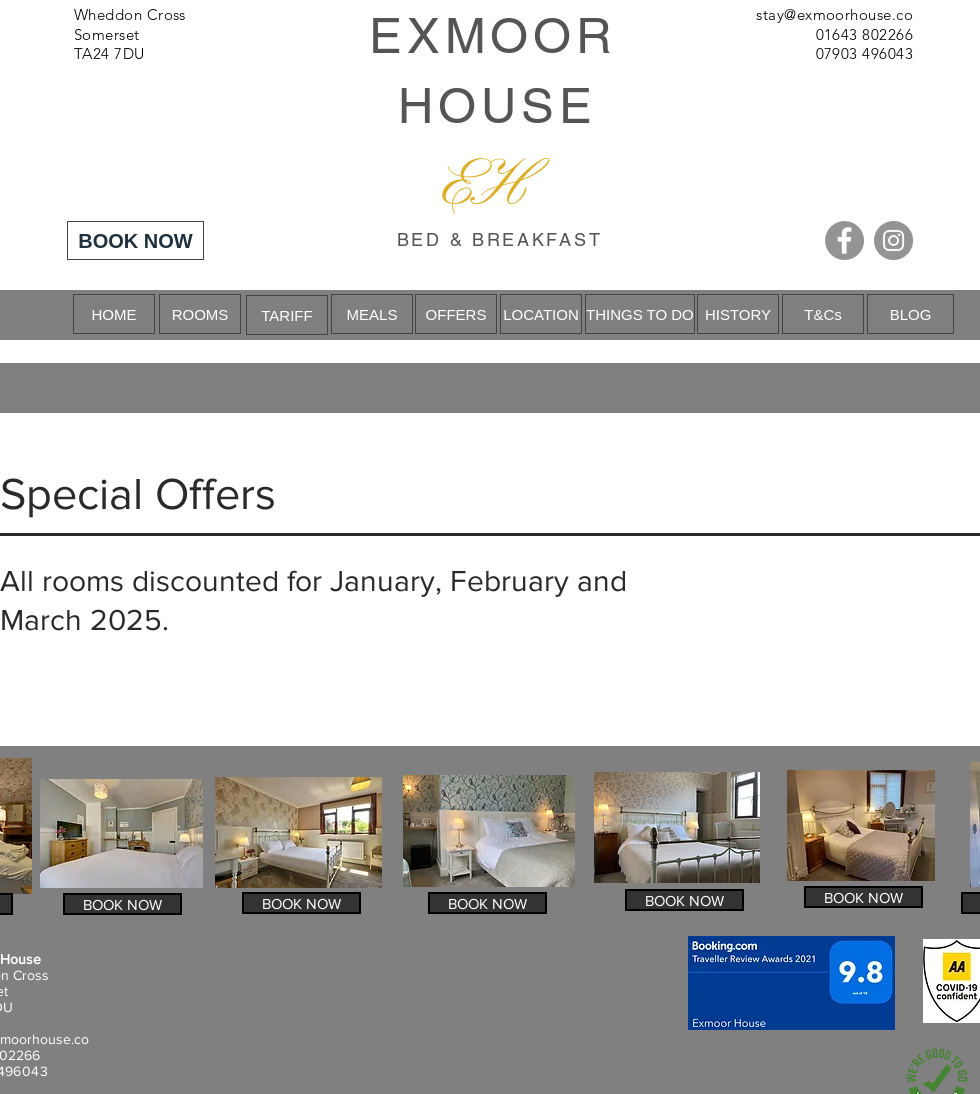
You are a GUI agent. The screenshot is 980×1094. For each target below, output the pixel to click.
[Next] (868, 315)
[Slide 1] (490, 290)
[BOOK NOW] (135, 240)
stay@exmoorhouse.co (834, 14)
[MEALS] (372, 314)
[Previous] (111, 315)
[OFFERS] (456, 314)
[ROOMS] (200, 314)
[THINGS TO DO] (640, 314)
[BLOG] (910, 314)
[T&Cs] (823, 314)
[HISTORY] (738, 314)
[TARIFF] (287, 315)
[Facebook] (844, 240)
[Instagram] (893, 240)
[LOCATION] (541, 314)
